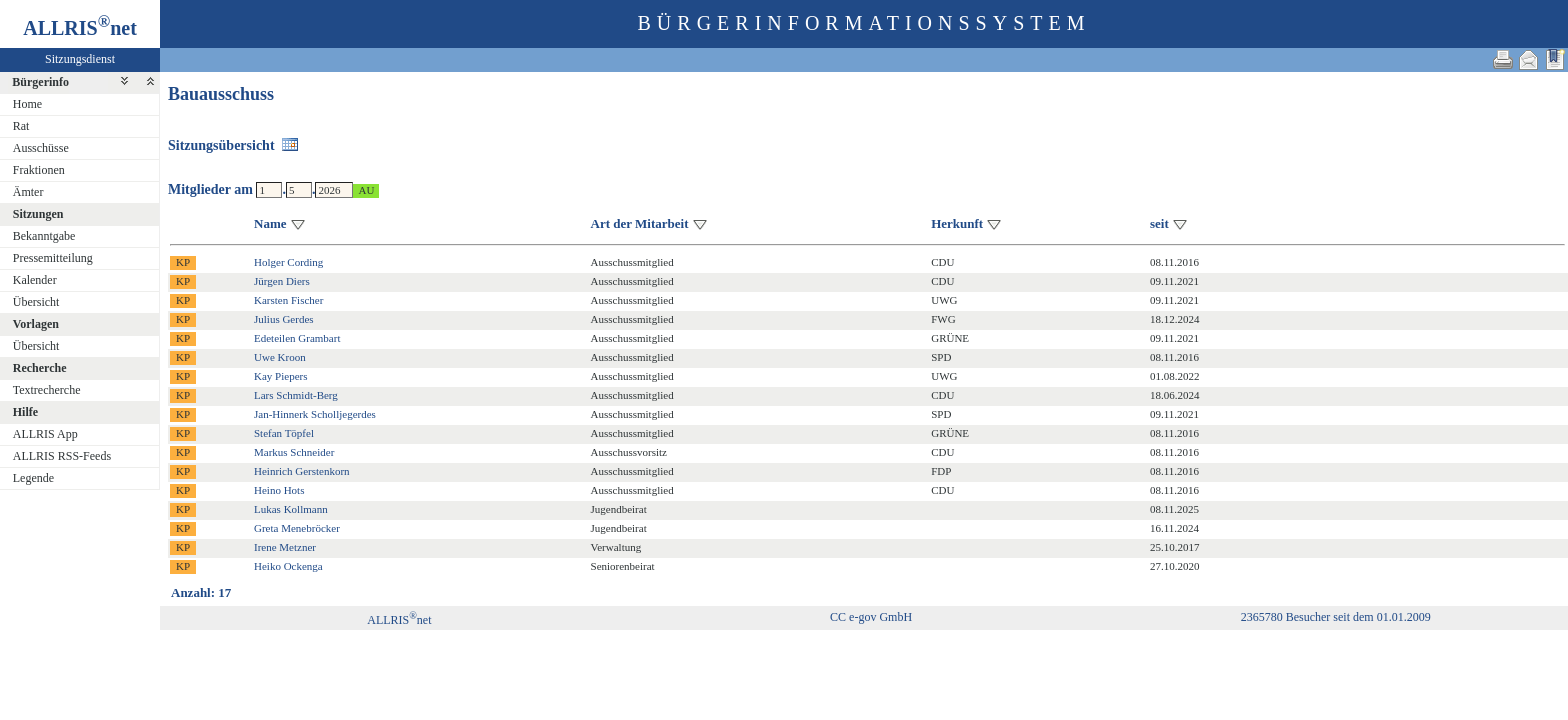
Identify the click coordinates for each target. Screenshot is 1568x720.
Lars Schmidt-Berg (296, 395)
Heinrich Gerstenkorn (302, 471)
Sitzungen (38, 214)
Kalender (35, 280)
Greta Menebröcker (297, 528)
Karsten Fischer (288, 300)
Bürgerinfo (40, 82)
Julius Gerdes (284, 319)
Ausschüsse (41, 148)
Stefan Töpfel (284, 433)
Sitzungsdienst (80, 59)
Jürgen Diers (282, 281)
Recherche (40, 368)
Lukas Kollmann (291, 509)
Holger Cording (288, 262)
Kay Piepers (280, 376)
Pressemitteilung (53, 258)
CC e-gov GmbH (871, 617)
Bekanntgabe (44, 236)
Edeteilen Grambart (297, 338)
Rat (21, 126)
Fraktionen (39, 170)
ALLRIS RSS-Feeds (62, 456)
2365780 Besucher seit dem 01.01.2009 (1336, 617)
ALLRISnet (399, 620)
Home (27, 104)
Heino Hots (279, 490)
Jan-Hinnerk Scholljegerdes (315, 414)
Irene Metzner (285, 547)
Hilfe (25, 412)
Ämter (28, 192)
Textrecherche (47, 390)
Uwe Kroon (280, 357)
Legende (33, 478)
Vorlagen (36, 324)
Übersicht (36, 302)
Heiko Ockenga (288, 566)
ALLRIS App (45, 434)
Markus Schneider (294, 452)
